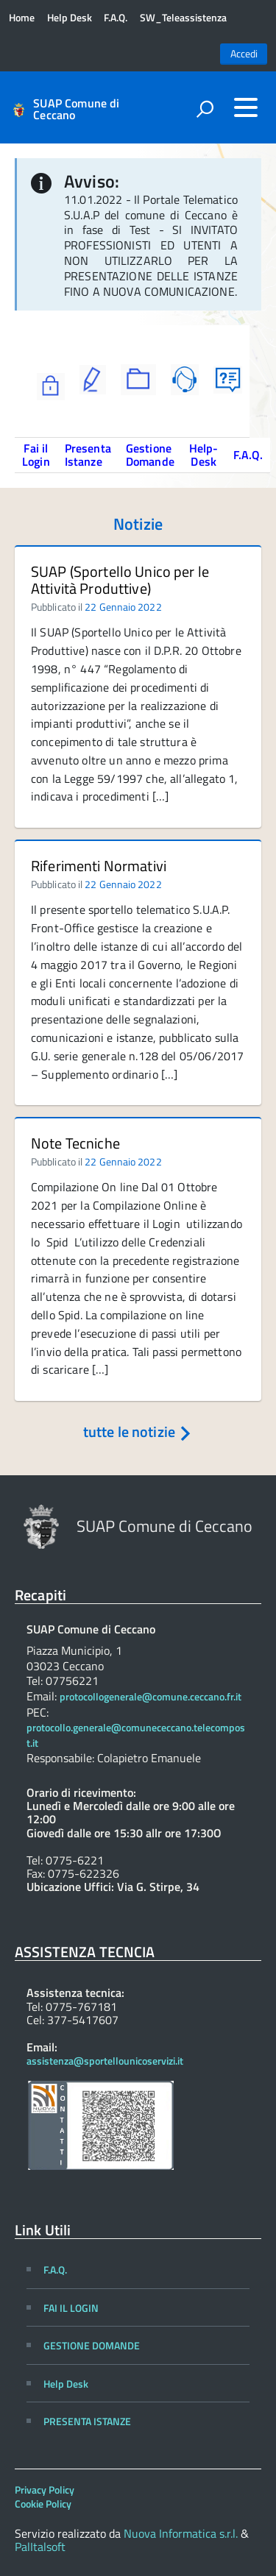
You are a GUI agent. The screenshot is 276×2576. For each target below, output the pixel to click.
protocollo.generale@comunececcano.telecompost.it (135, 1735)
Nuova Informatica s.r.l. (181, 2533)
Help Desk (69, 17)
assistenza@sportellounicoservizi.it (104, 2060)
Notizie (138, 523)
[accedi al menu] (246, 107)
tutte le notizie (138, 1431)
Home (22, 17)
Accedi (244, 53)
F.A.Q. (115, 17)
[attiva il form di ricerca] (204, 109)
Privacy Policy (44, 2489)
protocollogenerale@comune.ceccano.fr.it (150, 1696)
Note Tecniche (75, 1143)
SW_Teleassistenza (183, 17)
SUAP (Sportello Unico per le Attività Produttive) (120, 580)
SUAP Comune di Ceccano (76, 109)
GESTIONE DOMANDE (91, 2345)
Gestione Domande (150, 454)
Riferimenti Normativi (98, 865)
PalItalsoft (40, 2546)
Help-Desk (204, 454)
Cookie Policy (43, 2503)
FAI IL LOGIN (71, 2308)
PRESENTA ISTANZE (87, 2421)
